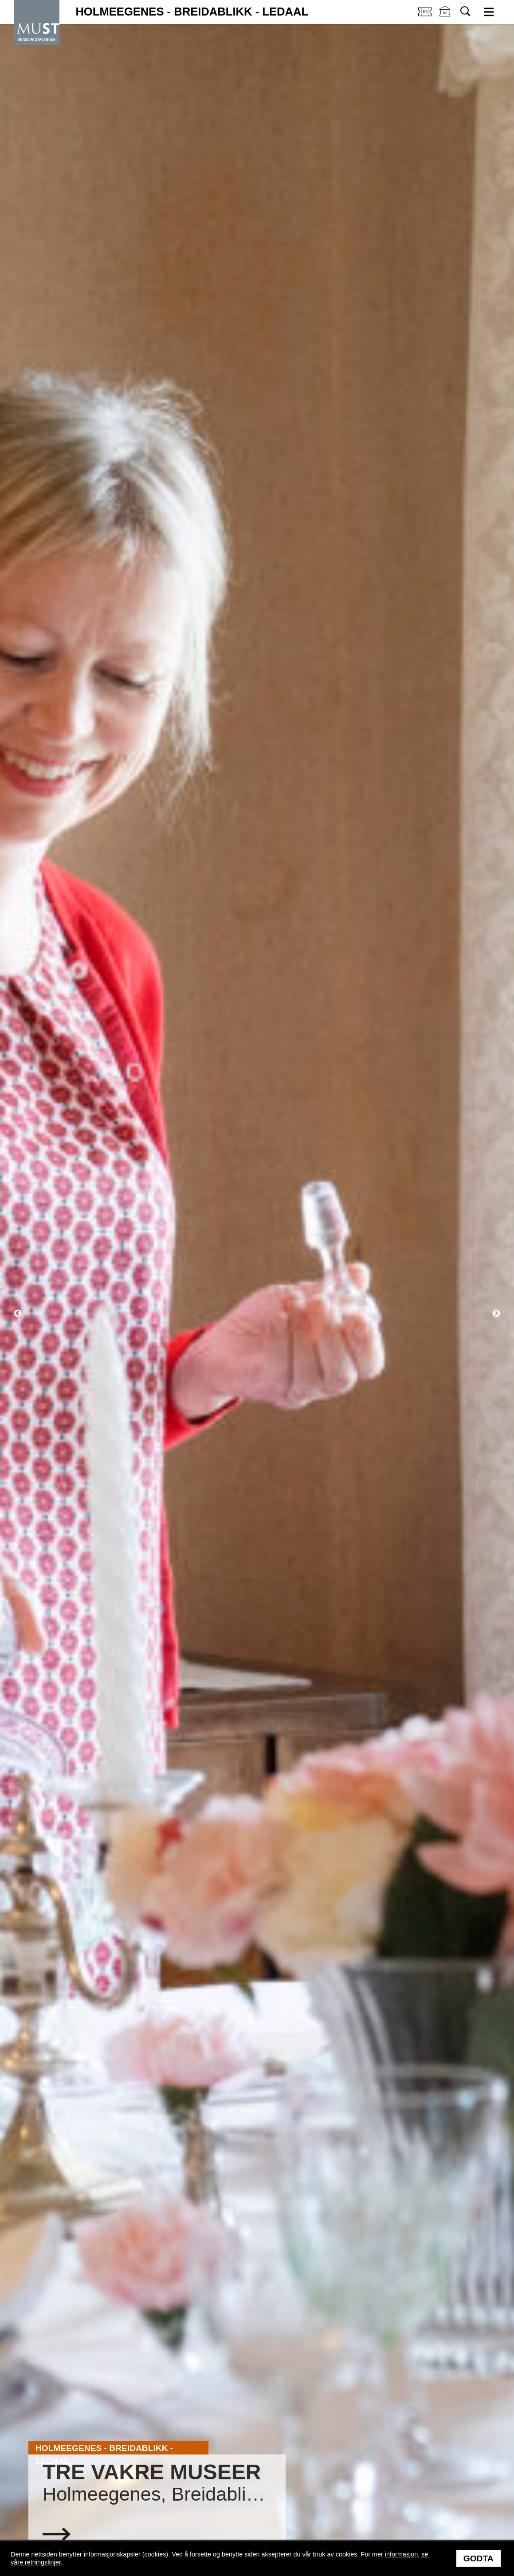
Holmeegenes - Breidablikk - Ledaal (191, 12)
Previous (17, 1313)
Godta (478, 2558)
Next (496, 1313)
